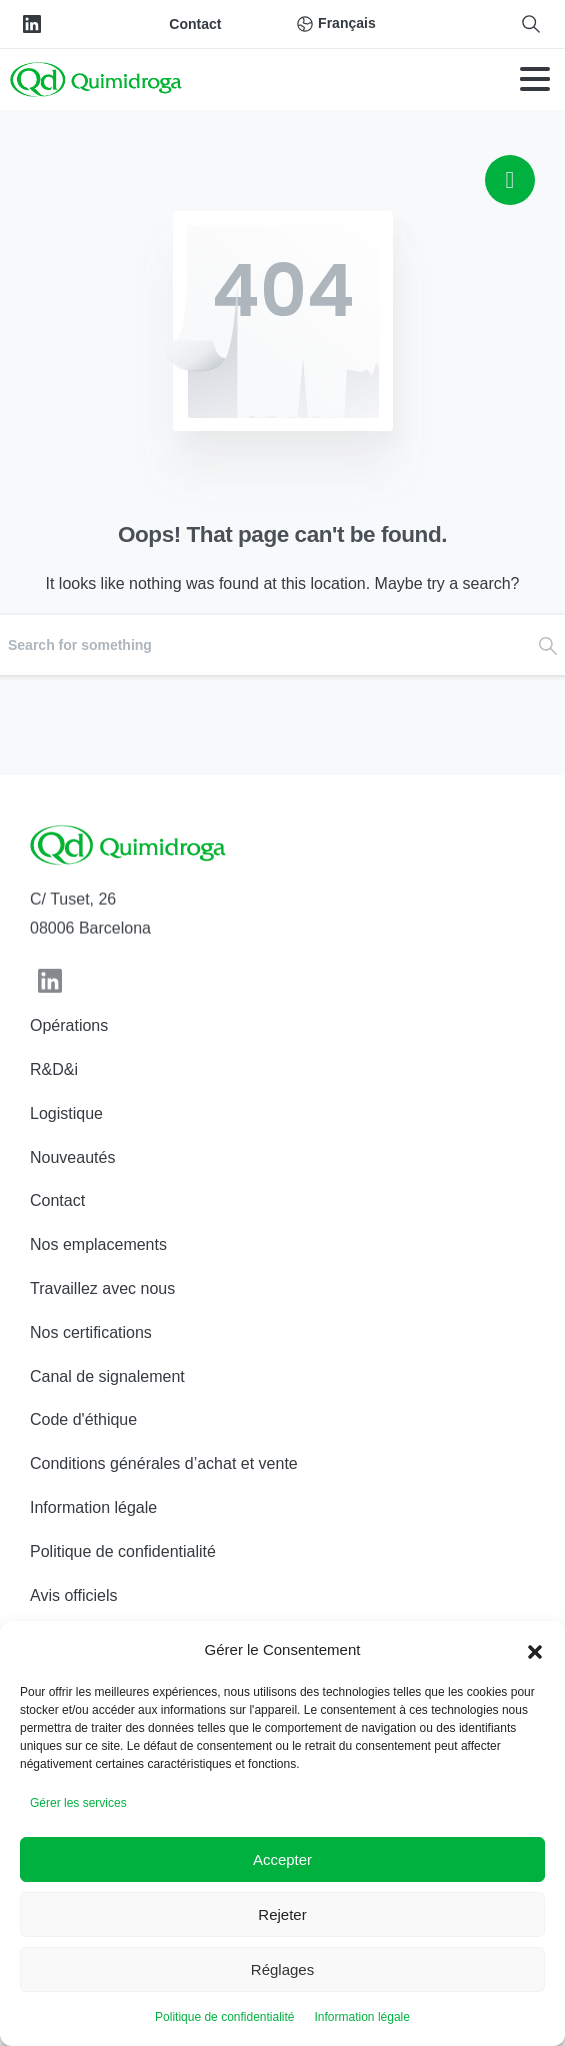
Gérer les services (78, 1803)
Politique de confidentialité (224, 2017)
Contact (195, 24)
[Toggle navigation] (535, 79)
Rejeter (282, 1914)
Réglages (282, 1969)
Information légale (362, 2017)
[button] (535, 1650)
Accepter (282, 1859)
